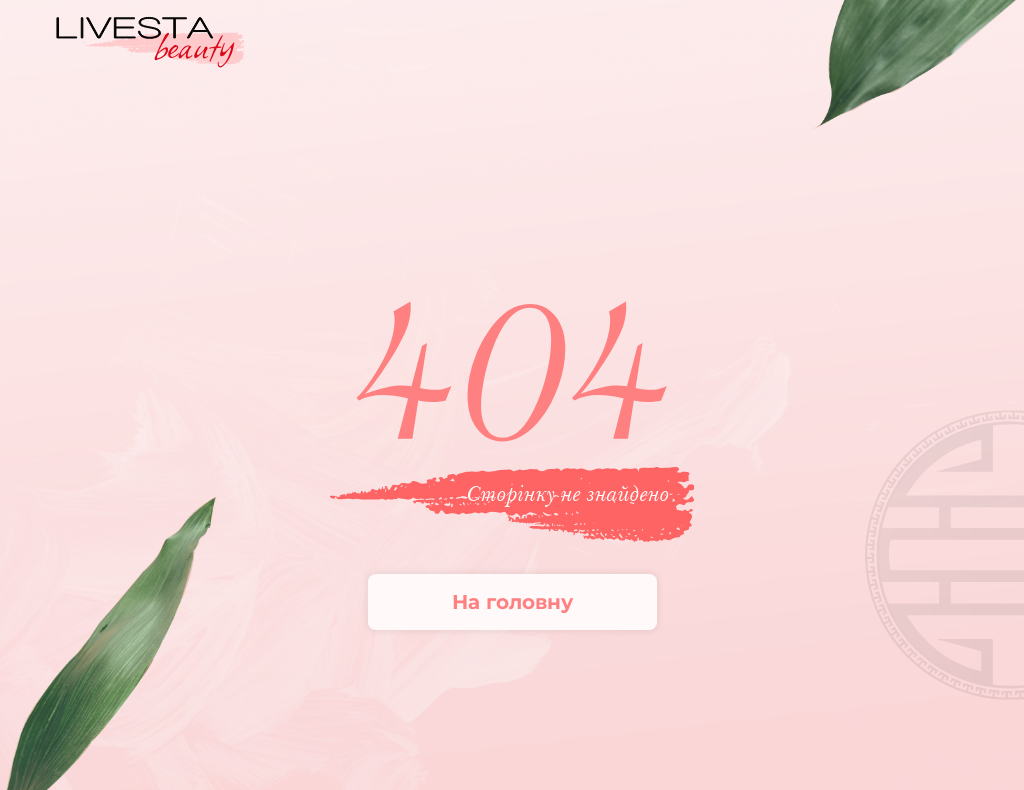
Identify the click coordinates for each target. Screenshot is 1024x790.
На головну (512, 602)
